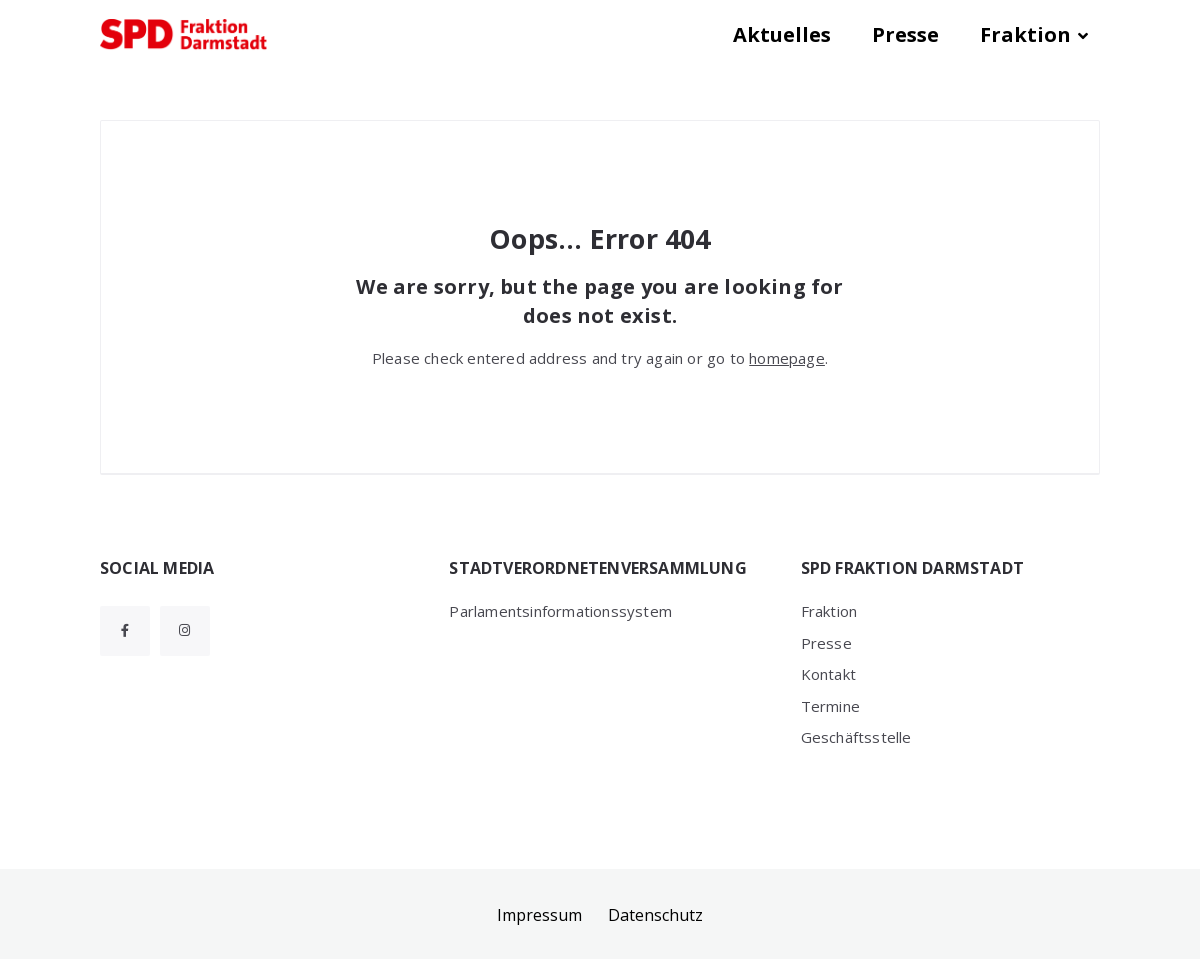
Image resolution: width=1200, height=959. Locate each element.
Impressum (539, 915)
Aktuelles (782, 34)
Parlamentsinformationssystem (560, 611)
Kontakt (828, 674)
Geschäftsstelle (856, 737)
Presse (905, 34)
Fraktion (1025, 34)
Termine (830, 706)
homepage (787, 358)
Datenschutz (655, 915)
